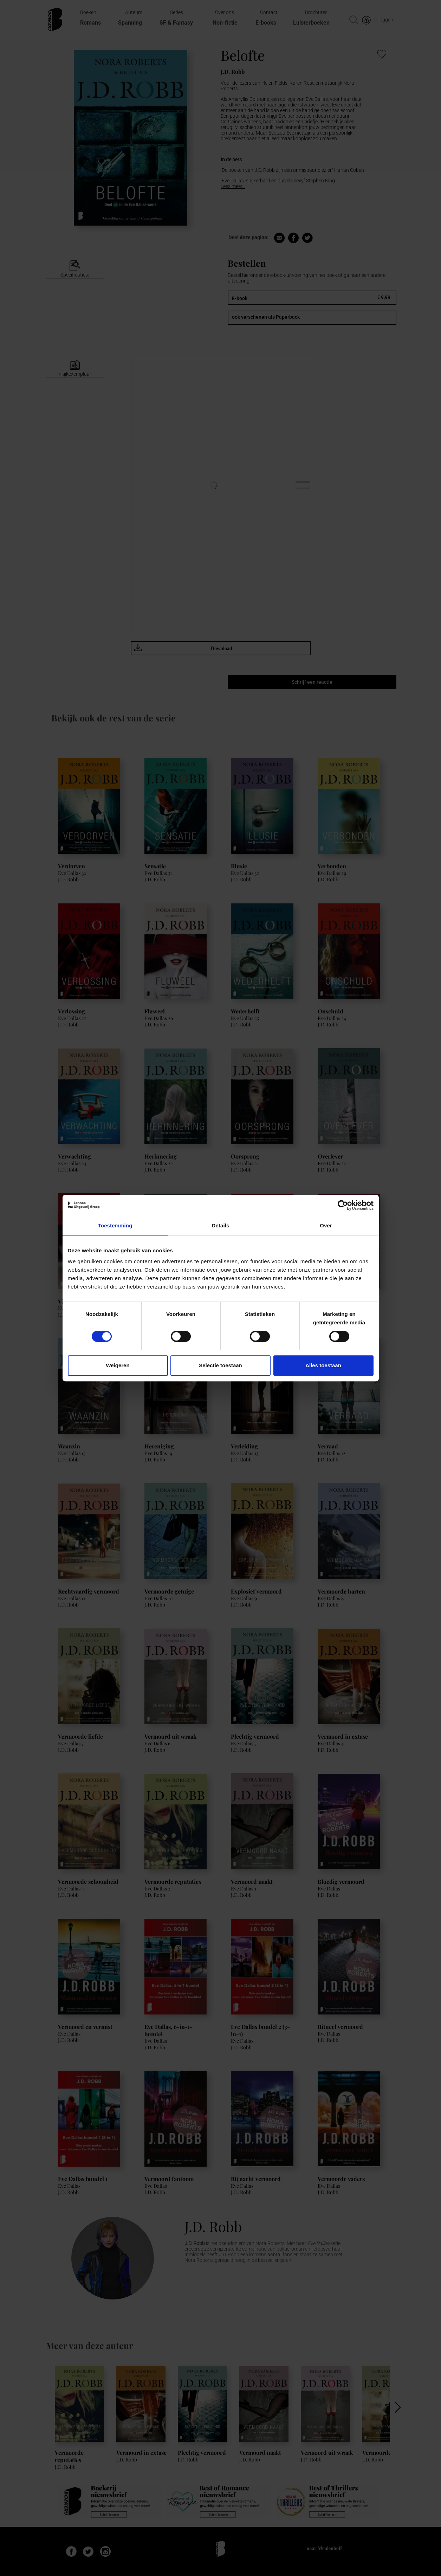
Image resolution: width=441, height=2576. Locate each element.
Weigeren (117, 1365)
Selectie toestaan (220, 1365)
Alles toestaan (323, 1365)
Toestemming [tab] (115, 1225)
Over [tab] (326, 1225)
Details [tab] (220, 1225)
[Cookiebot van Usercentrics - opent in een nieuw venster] (343, 1205)
